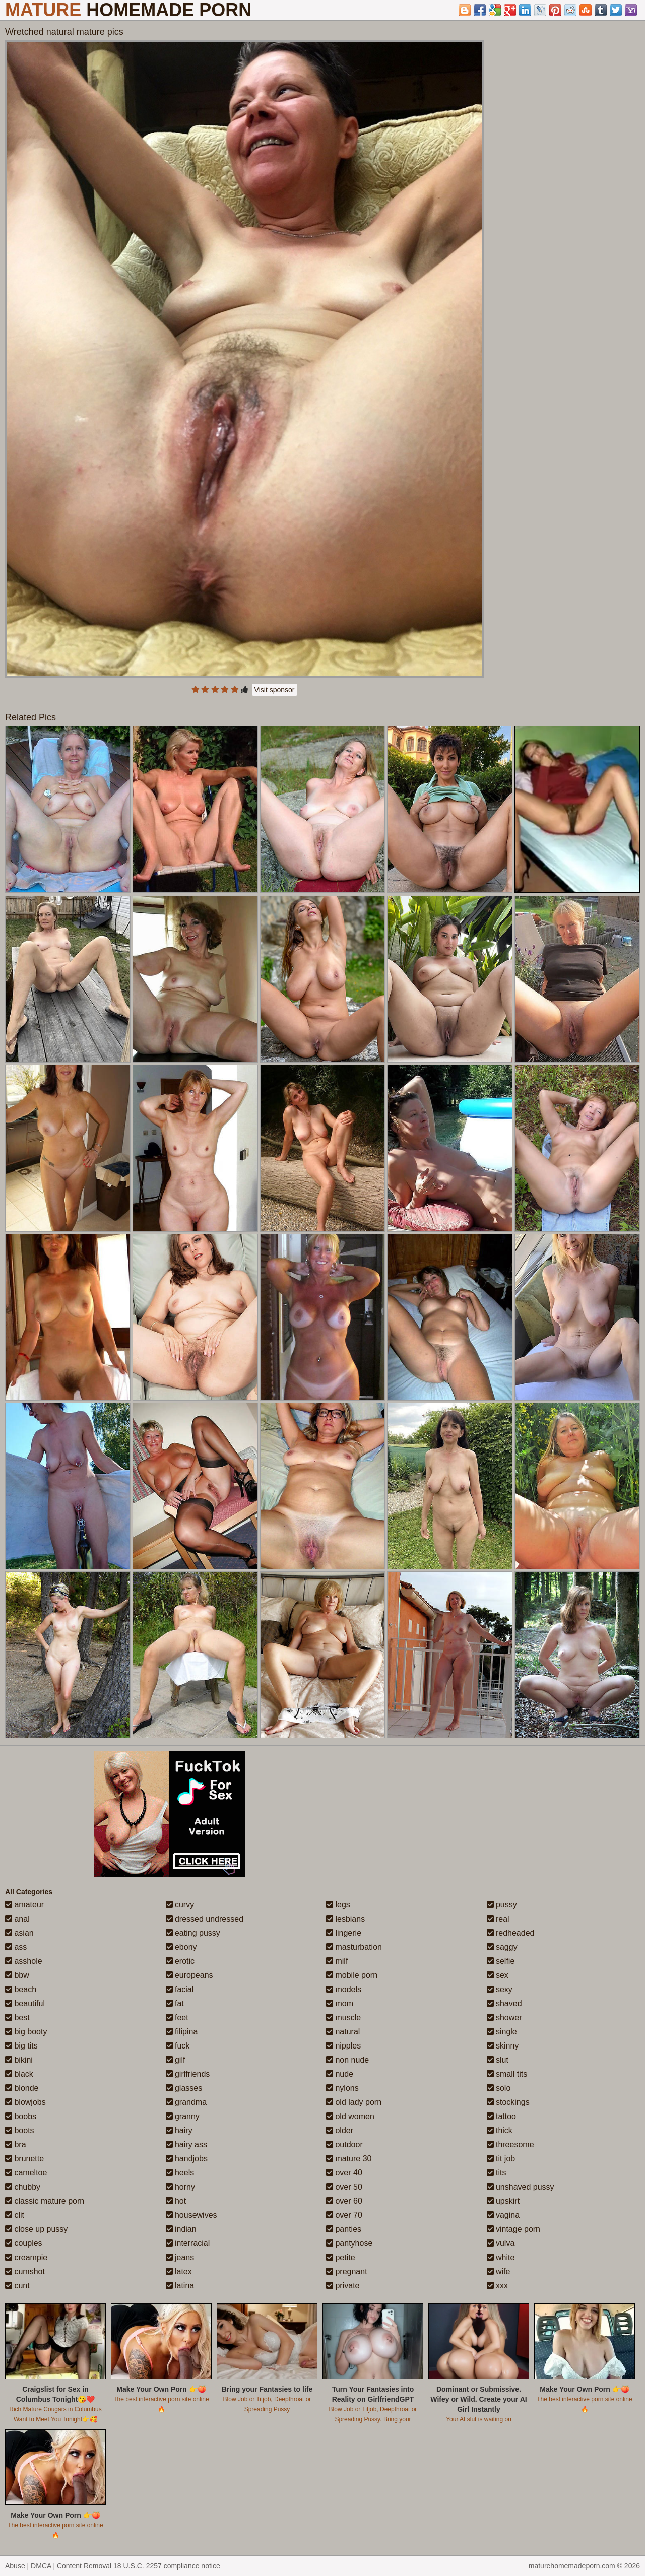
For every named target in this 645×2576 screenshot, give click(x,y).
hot (176, 2201)
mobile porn (351, 1975)
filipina (182, 2031)
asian (19, 1933)
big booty (26, 2031)
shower (504, 2017)
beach (20, 1989)
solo (499, 2088)
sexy (499, 1989)
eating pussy (193, 1933)
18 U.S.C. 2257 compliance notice (166, 2566)
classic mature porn (44, 2201)
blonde (22, 2088)
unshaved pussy (520, 2187)
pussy (502, 1904)
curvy (180, 1904)
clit (14, 2215)
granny (183, 2116)
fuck (178, 2045)
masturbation (354, 1947)
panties (343, 2229)
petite (340, 2257)
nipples (343, 2045)
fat (175, 2003)
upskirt (503, 2201)
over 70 (344, 2215)
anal (17, 1918)
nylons (342, 2088)
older (339, 2130)
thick (499, 2130)
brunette (24, 2158)
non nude (347, 2060)
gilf (175, 2060)
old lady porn (353, 2102)
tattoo (501, 2116)
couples (23, 2243)
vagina (503, 2215)
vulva (501, 2243)
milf (337, 1961)
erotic (180, 1961)
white (501, 2257)
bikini (19, 2060)
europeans (189, 1975)
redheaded (511, 1933)
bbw (17, 1975)
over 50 (344, 2187)
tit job (501, 2158)
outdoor (344, 2144)
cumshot (25, 2271)
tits (496, 2172)
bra (15, 2144)
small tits (507, 2074)
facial (180, 1989)
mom (339, 2003)
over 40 (344, 2172)
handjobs (187, 2158)
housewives (191, 2215)
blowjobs (25, 2102)
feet (177, 2017)
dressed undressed (205, 1918)
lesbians (345, 1918)
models (343, 1989)
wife (498, 2271)
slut (497, 2060)
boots (19, 2130)
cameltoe (26, 2172)
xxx (497, 2285)
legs (338, 1904)
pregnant (346, 2271)
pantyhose (349, 2243)
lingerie (343, 1933)
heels (180, 2172)
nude (339, 2074)
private (342, 2285)
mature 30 (348, 2158)
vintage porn (514, 2229)
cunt (17, 2285)
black (19, 2074)
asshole (23, 1961)
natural (343, 2031)
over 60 (344, 2201)
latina (180, 2285)
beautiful (25, 2003)
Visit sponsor (274, 690)
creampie (26, 2257)
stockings (508, 2102)
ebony (181, 1947)
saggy (502, 1947)
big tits (21, 2045)
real (498, 1918)
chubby (22, 2187)
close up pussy (36, 2229)
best (17, 2017)
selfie (501, 1961)
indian (181, 2229)
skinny (503, 2045)
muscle (343, 2017)
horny (180, 2187)
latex (179, 2271)
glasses (184, 2088)
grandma (186, 2102)
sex (497, 1975)
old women (350, 2116)
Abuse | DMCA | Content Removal (58, 2566)
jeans (180, 2257)
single (502, 2031)
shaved (504, 2003)
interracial (188, 2243)
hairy (179, 2130)
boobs (20, 2116)
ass (16, 1947)
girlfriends (188, 2074)
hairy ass (186, 2144)
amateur (24, 1904)
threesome (510, 2144)
